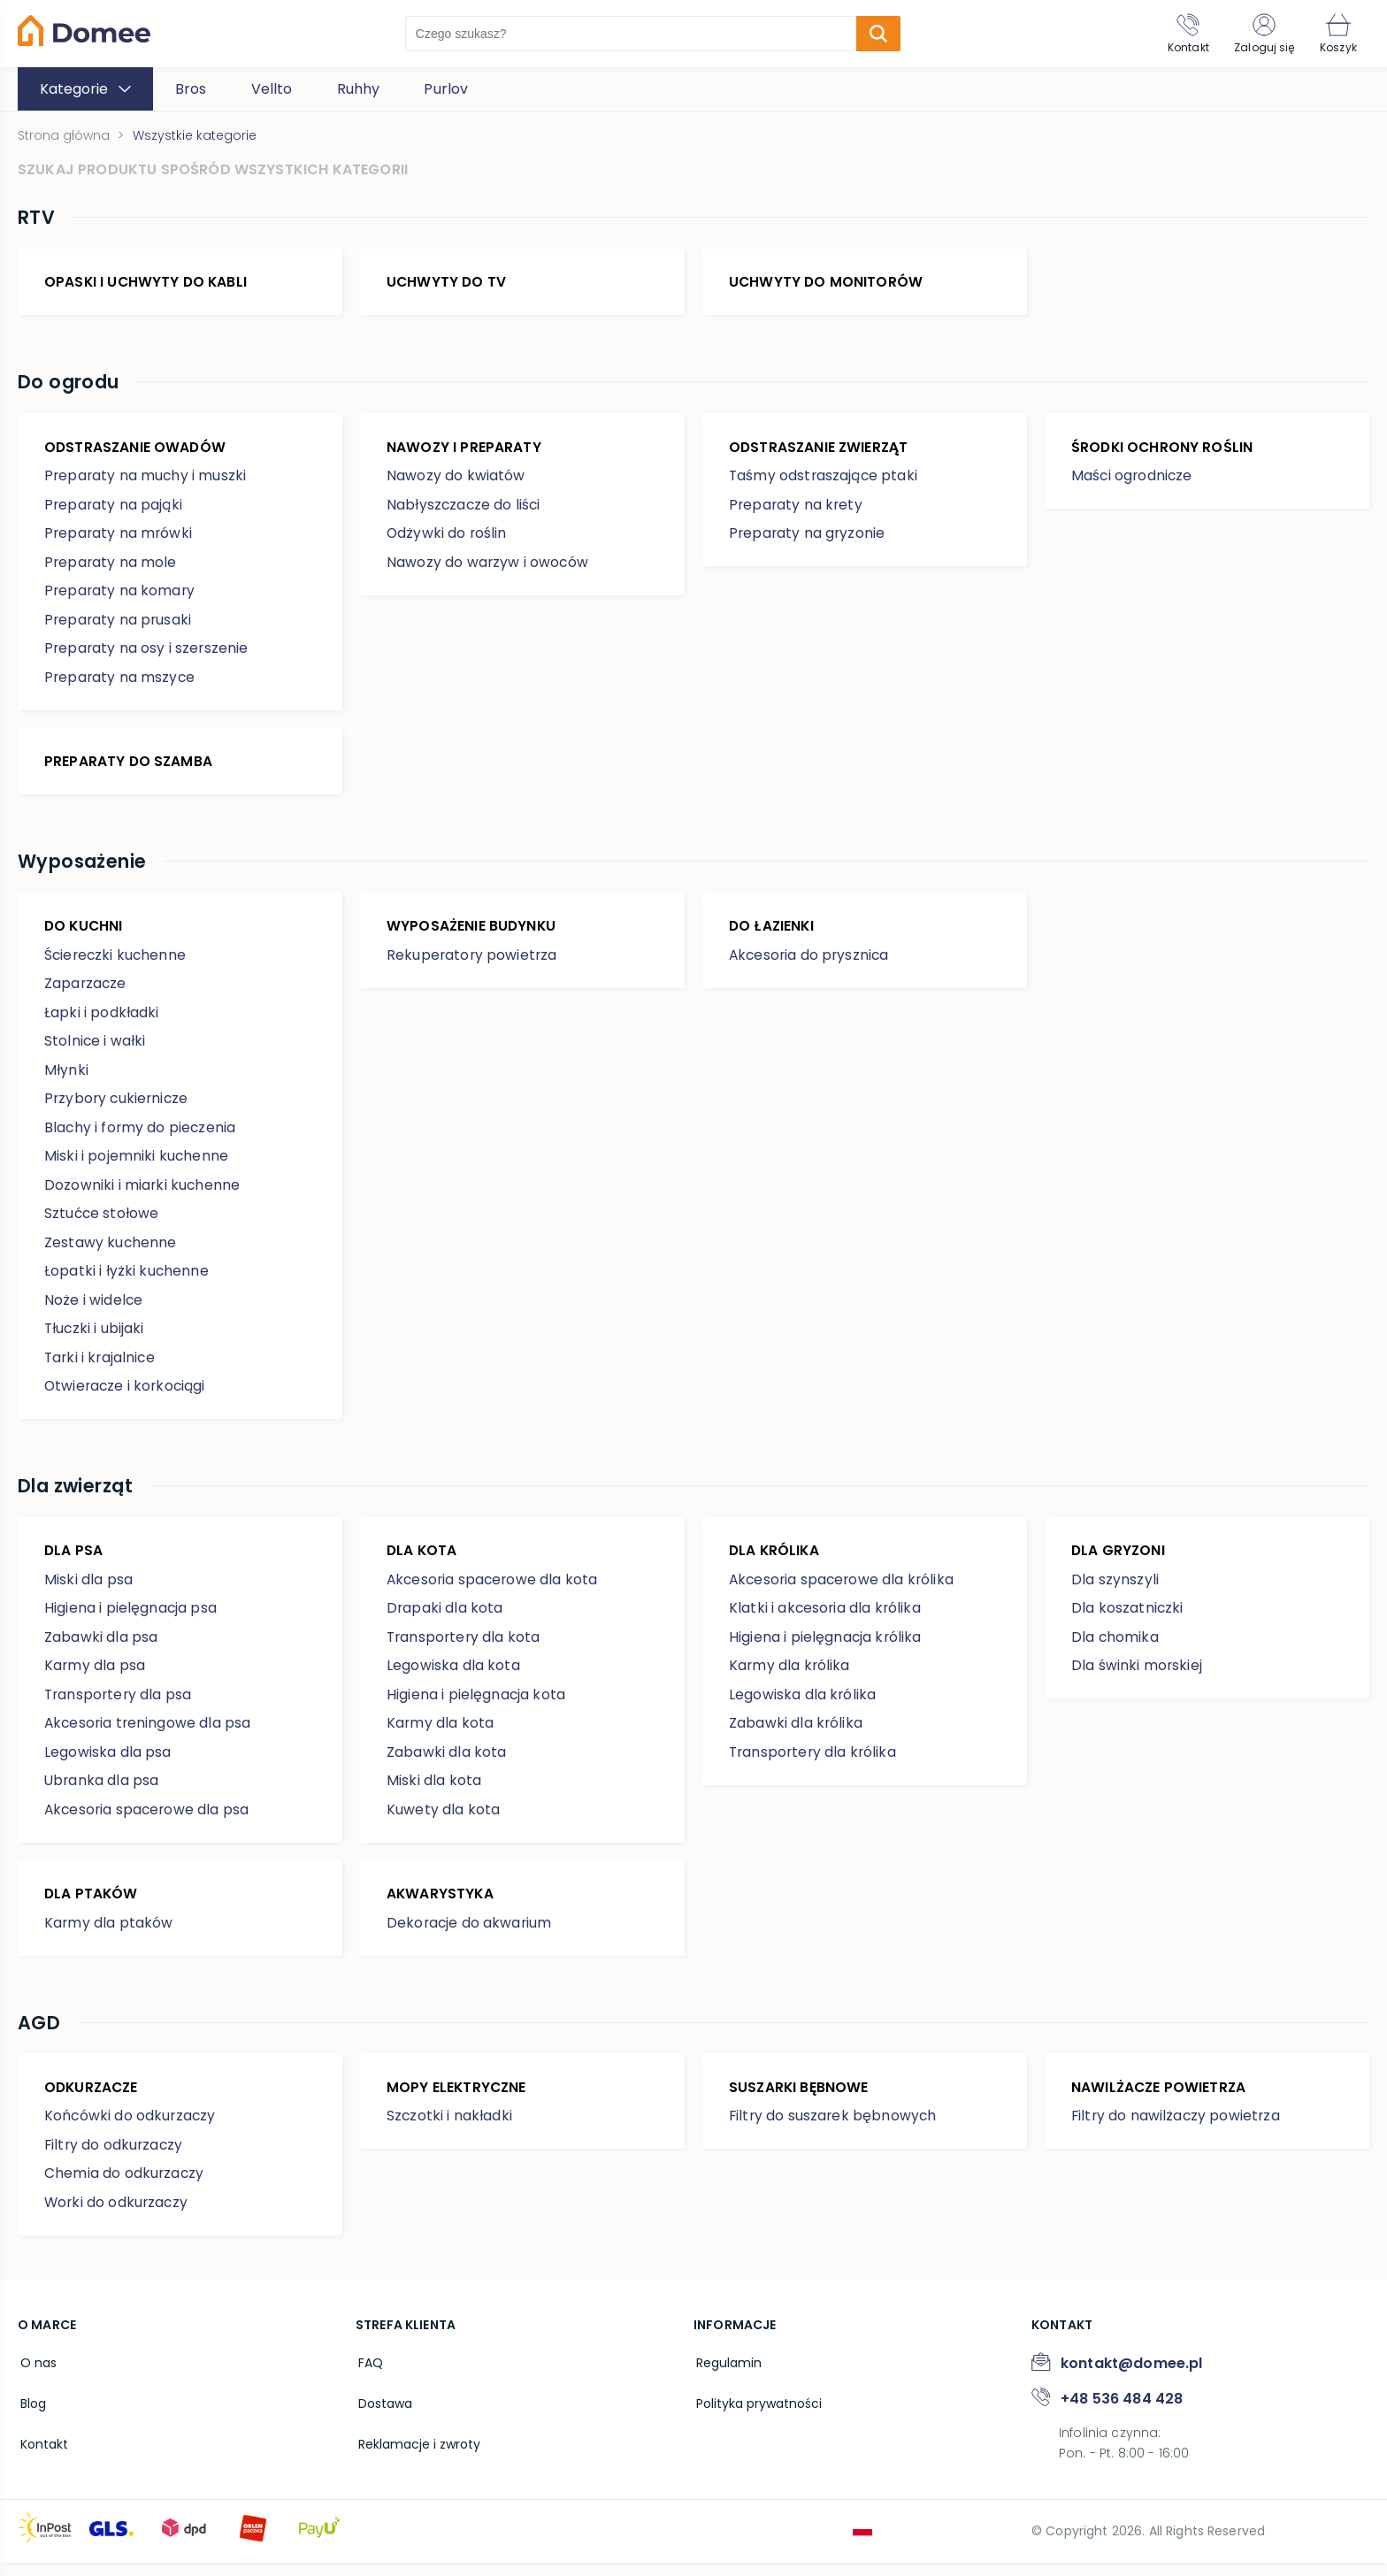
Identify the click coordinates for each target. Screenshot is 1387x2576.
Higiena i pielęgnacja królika (826, 1647)
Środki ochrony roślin (1163, 451)
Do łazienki (772, 933)
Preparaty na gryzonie (808, 538)
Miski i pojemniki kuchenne (136, 1164)
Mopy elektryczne (458, 2099)
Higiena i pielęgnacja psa (131, 1618)
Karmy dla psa (95, 1676)
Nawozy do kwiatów (456, 481)
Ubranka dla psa (102, 1791)
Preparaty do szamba (129, 765)
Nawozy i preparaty (464, 451)
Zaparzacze (86, 991)
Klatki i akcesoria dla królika (826, 1618)
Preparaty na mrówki (119, 538)
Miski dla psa (88, 1590)
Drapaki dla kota (445, 1618)
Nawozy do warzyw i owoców (488, 566)
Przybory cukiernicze (118, 1106)
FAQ (368, 2375)
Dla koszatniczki (1127, 1618)
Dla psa (73, 1560)
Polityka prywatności (756, 2413)
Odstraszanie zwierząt (820, 451)
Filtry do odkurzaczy (115, 2158)
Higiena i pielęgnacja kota (476, 1705)
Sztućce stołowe (102, 1221)
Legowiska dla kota (453, 1676)
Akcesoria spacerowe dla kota (494, 1590)
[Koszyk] (1336, 33)
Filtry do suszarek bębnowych (834, 2130)
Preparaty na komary (120, 596)
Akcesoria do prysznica (811, 963)
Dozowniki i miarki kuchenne (142, 1193)
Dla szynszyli (1115, 1590)
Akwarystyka (441, 1904)
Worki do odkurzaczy (117, 2215)
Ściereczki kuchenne (116, 963)
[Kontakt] (1180, 33)
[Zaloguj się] (1259, 33)
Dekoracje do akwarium (470, 1933)
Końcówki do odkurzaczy (131, 2130)
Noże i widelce (93, 1308)
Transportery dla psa (119, 1705)
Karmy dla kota (440, 1733)
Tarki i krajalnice (101, 1365)
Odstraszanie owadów (136, 451)
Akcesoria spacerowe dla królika (844, 1590)
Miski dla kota (434, 1791)
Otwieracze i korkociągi (127, 1394)
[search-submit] (874, 33)
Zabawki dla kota (447, 1762)
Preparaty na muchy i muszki (146, 481)
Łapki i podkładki (101, 1020)
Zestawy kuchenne (111, 1250)
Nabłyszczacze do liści (465, 509)
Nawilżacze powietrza (1160, 2099)
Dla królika (775, 1560)
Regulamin (726, 2375)
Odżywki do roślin (448, 538)
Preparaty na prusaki (119, 624)
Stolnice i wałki (95, 1049)
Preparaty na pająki (114, 509)
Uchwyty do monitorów (826, 283)
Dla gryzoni (1119, 1560)
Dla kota (422, 1560)
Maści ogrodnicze (1133, 481)
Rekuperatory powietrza (473, 963)
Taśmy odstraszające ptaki (824, 481)
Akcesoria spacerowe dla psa (148, 1820)
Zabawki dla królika (796, 1733)
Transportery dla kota (465, 1647)
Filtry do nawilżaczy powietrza (1177, 2130)
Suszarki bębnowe (799, 2099)
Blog (30, 2413)
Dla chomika (1115, 1647)
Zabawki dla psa (100, 1647)
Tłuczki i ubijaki (95, 1336)
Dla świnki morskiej (1137, 1676)
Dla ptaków (92, 1904)
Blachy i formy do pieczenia (141, 1135)
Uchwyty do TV (447, 283)
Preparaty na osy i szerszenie (147, 653)
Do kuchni (84, 933)
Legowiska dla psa (108, 1762)
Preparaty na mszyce (120, 681)
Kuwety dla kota (443, 1820)
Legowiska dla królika (803, 1705)
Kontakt (41, 2451)
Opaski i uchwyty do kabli (147, 283)
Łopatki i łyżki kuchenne (127, 1279)
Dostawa (383, 2413)
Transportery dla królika (814, 1762)
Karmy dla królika (790, 1676)
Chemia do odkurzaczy (124, 2187)
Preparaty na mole (111, 566)
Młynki (66, 1078)
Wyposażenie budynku (472, 933)
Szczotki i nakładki (450, 2130)
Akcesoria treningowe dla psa (149, 1733)
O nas (36, 2375)
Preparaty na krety (797, 509)
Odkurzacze (93, 2099)
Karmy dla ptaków (109, 1933)
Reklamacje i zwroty (417, 2451)
